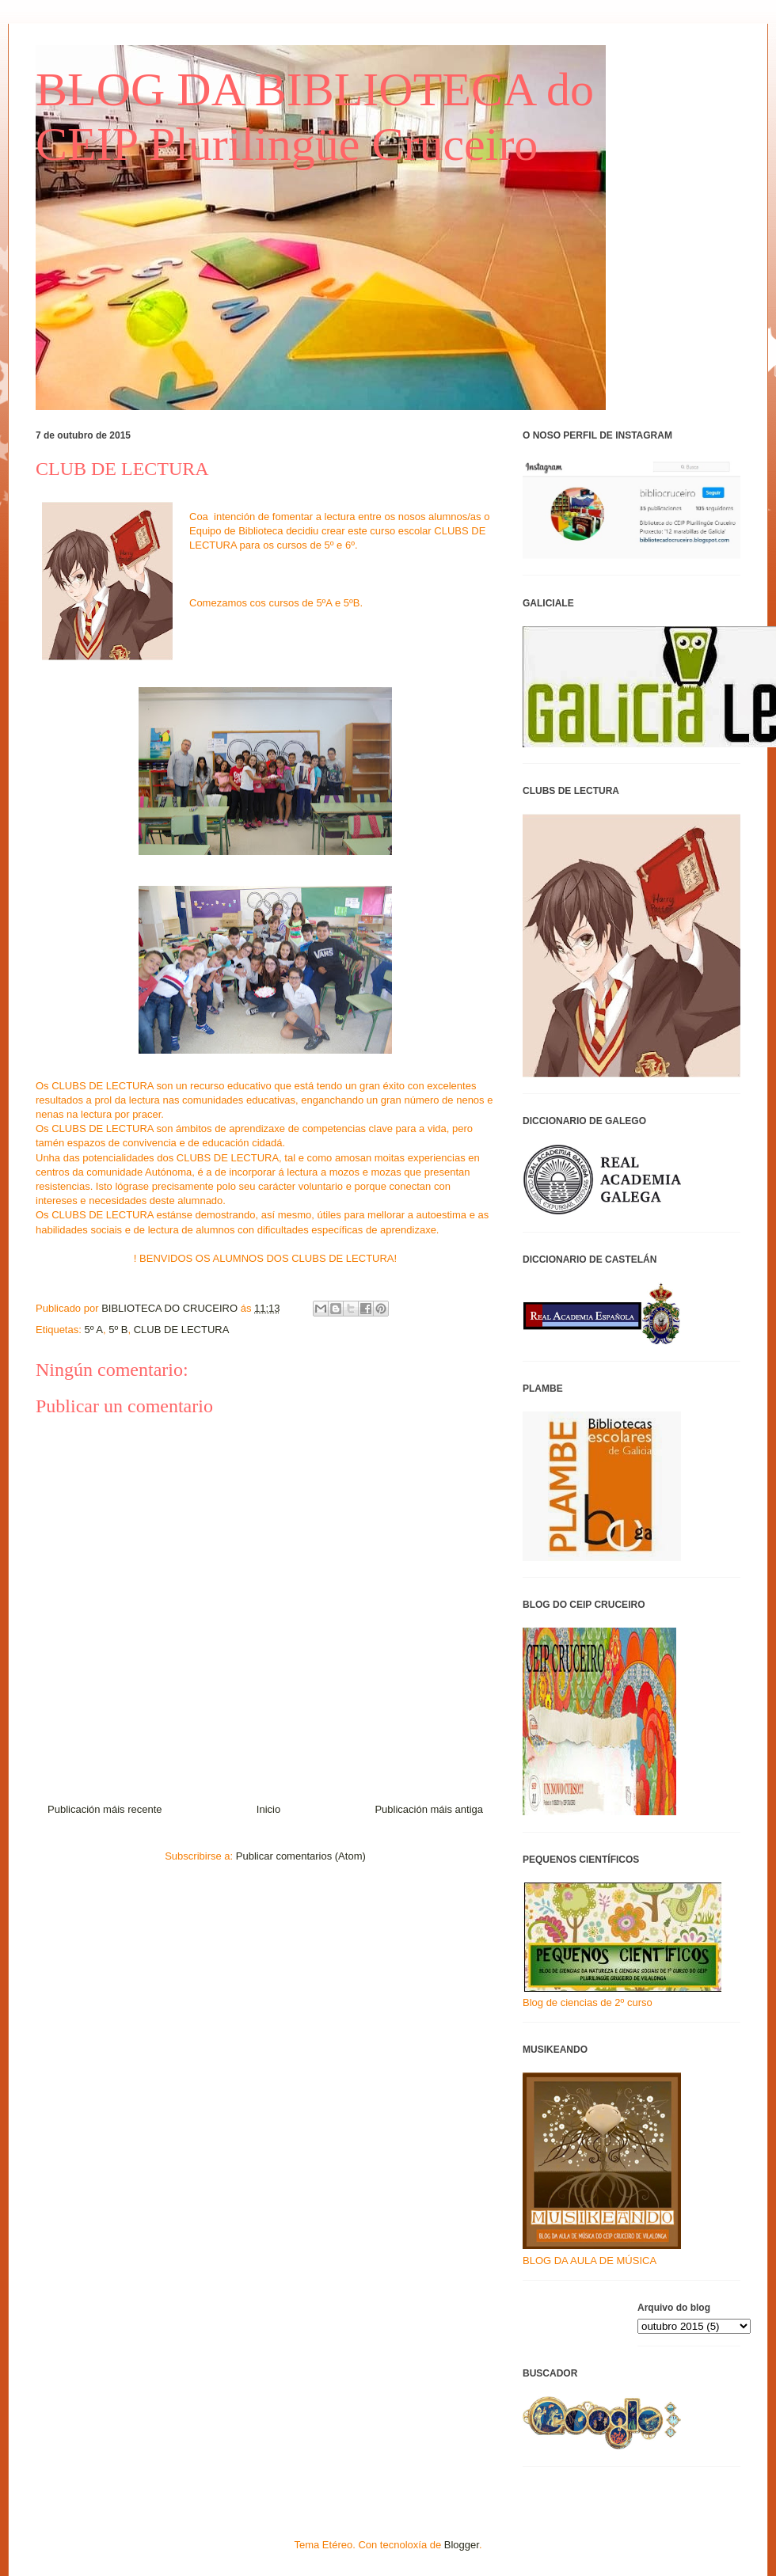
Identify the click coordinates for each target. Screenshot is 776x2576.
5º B (117, 1329)
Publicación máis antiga (429, 1809)
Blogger (461, 2545)
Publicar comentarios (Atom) (301, 1856)
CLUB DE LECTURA (182, 1329)
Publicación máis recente (105, 1809)
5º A (93, 1329)
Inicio (268, 1809)
